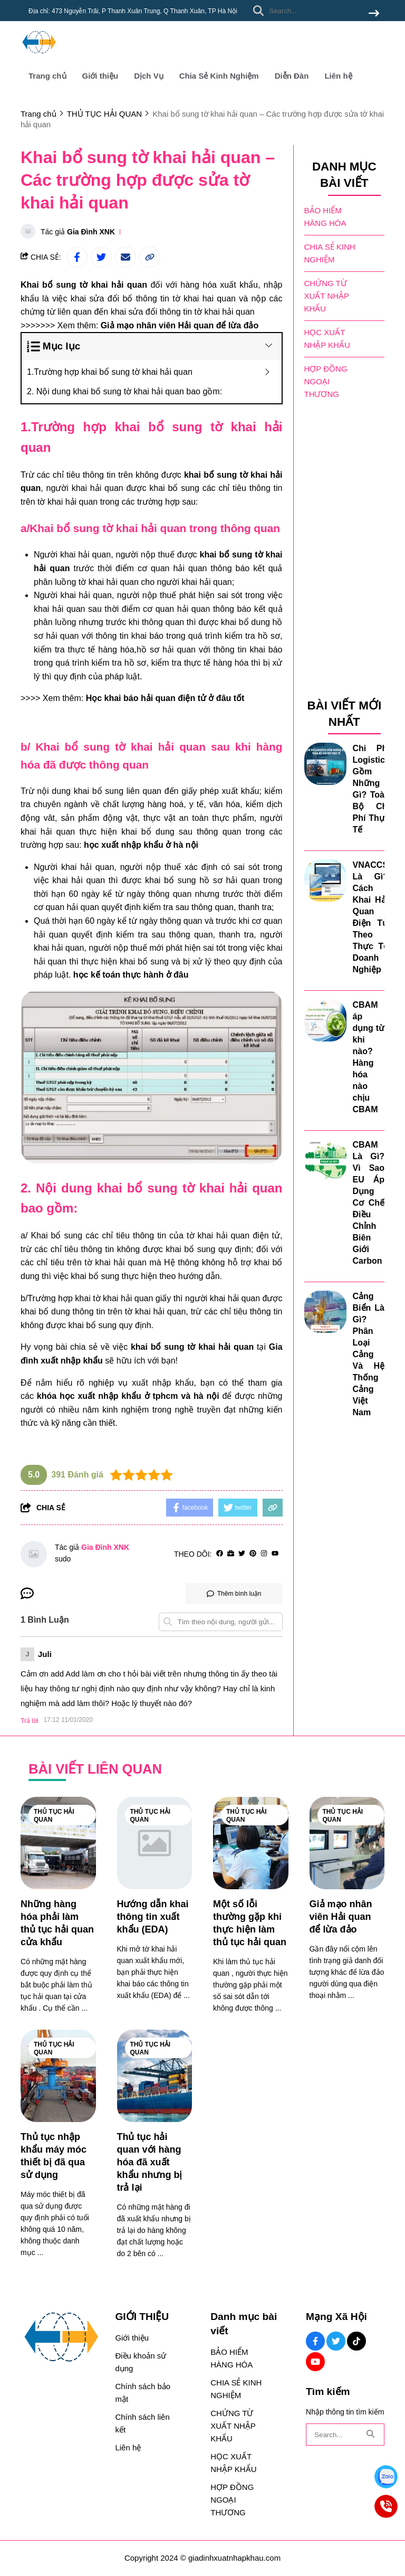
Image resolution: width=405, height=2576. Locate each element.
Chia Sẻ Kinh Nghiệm (219, 75)
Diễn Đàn (292, 75)
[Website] (230, 1553)
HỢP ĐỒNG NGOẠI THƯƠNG (326, 381)
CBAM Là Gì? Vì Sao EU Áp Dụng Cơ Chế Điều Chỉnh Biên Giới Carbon (369, 1202)
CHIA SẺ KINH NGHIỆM (329, 253)
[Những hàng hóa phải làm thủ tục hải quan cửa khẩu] (58, 1843)
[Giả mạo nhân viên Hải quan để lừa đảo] (180, 325)
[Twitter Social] (335, 2341)
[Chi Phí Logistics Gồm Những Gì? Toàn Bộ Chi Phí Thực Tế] (325, 764)
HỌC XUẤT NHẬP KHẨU (327, 338)
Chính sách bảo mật (142, 2392)
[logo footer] (61, 2337)
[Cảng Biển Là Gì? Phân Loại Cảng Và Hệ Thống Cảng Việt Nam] (325, 1312)
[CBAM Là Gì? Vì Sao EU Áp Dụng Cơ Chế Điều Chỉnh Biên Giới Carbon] (325, 1160)
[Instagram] (264, 1553)
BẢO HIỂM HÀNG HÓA (325, 217)
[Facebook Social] (315, 2341)
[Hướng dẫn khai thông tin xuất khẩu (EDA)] (154, 1843)
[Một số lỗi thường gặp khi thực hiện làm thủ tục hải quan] (250, 1843)
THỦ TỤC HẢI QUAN (54, 1815)
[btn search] (373, 14)
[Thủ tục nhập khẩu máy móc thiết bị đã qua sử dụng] (58, 2076)
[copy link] (149, 257)
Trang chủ (47, 75)
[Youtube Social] (315, 2361)
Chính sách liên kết (142, 2423)
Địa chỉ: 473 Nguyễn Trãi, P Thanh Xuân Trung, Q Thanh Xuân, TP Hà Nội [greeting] (132, 11)
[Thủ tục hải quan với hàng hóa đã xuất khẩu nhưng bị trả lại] (154, 2076)
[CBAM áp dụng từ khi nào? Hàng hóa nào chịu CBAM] (325, 1020)
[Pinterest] (252, 1553)
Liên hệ (338, 75)
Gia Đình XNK (91, 232)
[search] (313, 10)
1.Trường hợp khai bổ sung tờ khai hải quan (109, 371)
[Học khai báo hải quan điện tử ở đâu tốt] (165, 698)
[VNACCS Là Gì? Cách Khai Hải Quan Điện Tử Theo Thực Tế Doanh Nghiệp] (325, 880)
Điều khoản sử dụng (140, 2362)
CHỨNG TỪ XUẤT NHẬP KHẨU (326, 296)
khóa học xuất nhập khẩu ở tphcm (107, 1395)
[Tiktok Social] (356, 2341)
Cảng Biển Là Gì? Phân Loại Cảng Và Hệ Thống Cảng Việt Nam (369, 1354)
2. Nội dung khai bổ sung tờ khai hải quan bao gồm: (124, 391)
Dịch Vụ (148, 75)
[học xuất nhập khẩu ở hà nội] (141, 844)
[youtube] (275, 1553)
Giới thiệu (100, 75)
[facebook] (219, 1553)
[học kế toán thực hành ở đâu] (131, 974)
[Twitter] (241, 1553)
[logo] (39, 57)
